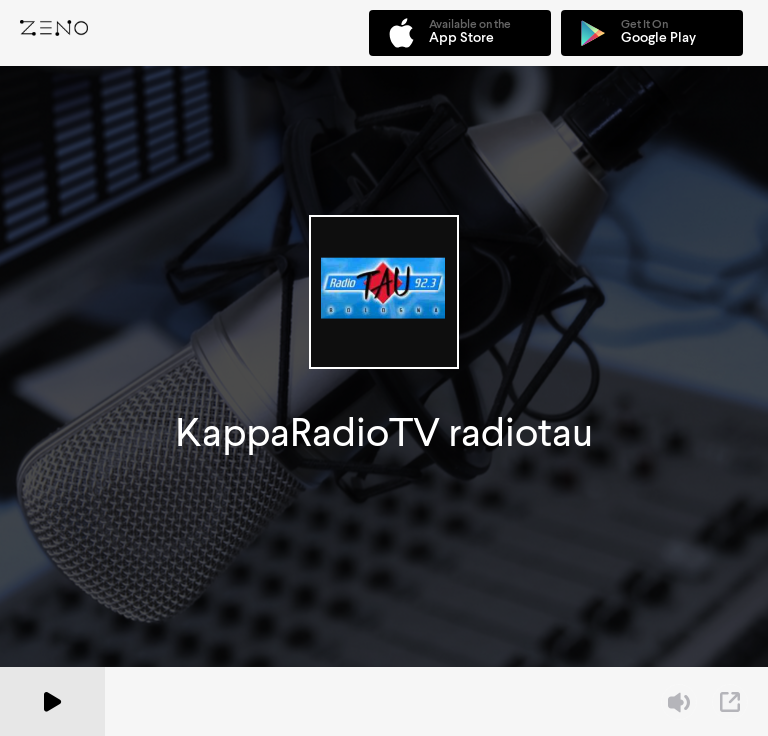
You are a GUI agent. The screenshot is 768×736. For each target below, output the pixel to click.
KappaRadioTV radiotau (384, 432)
